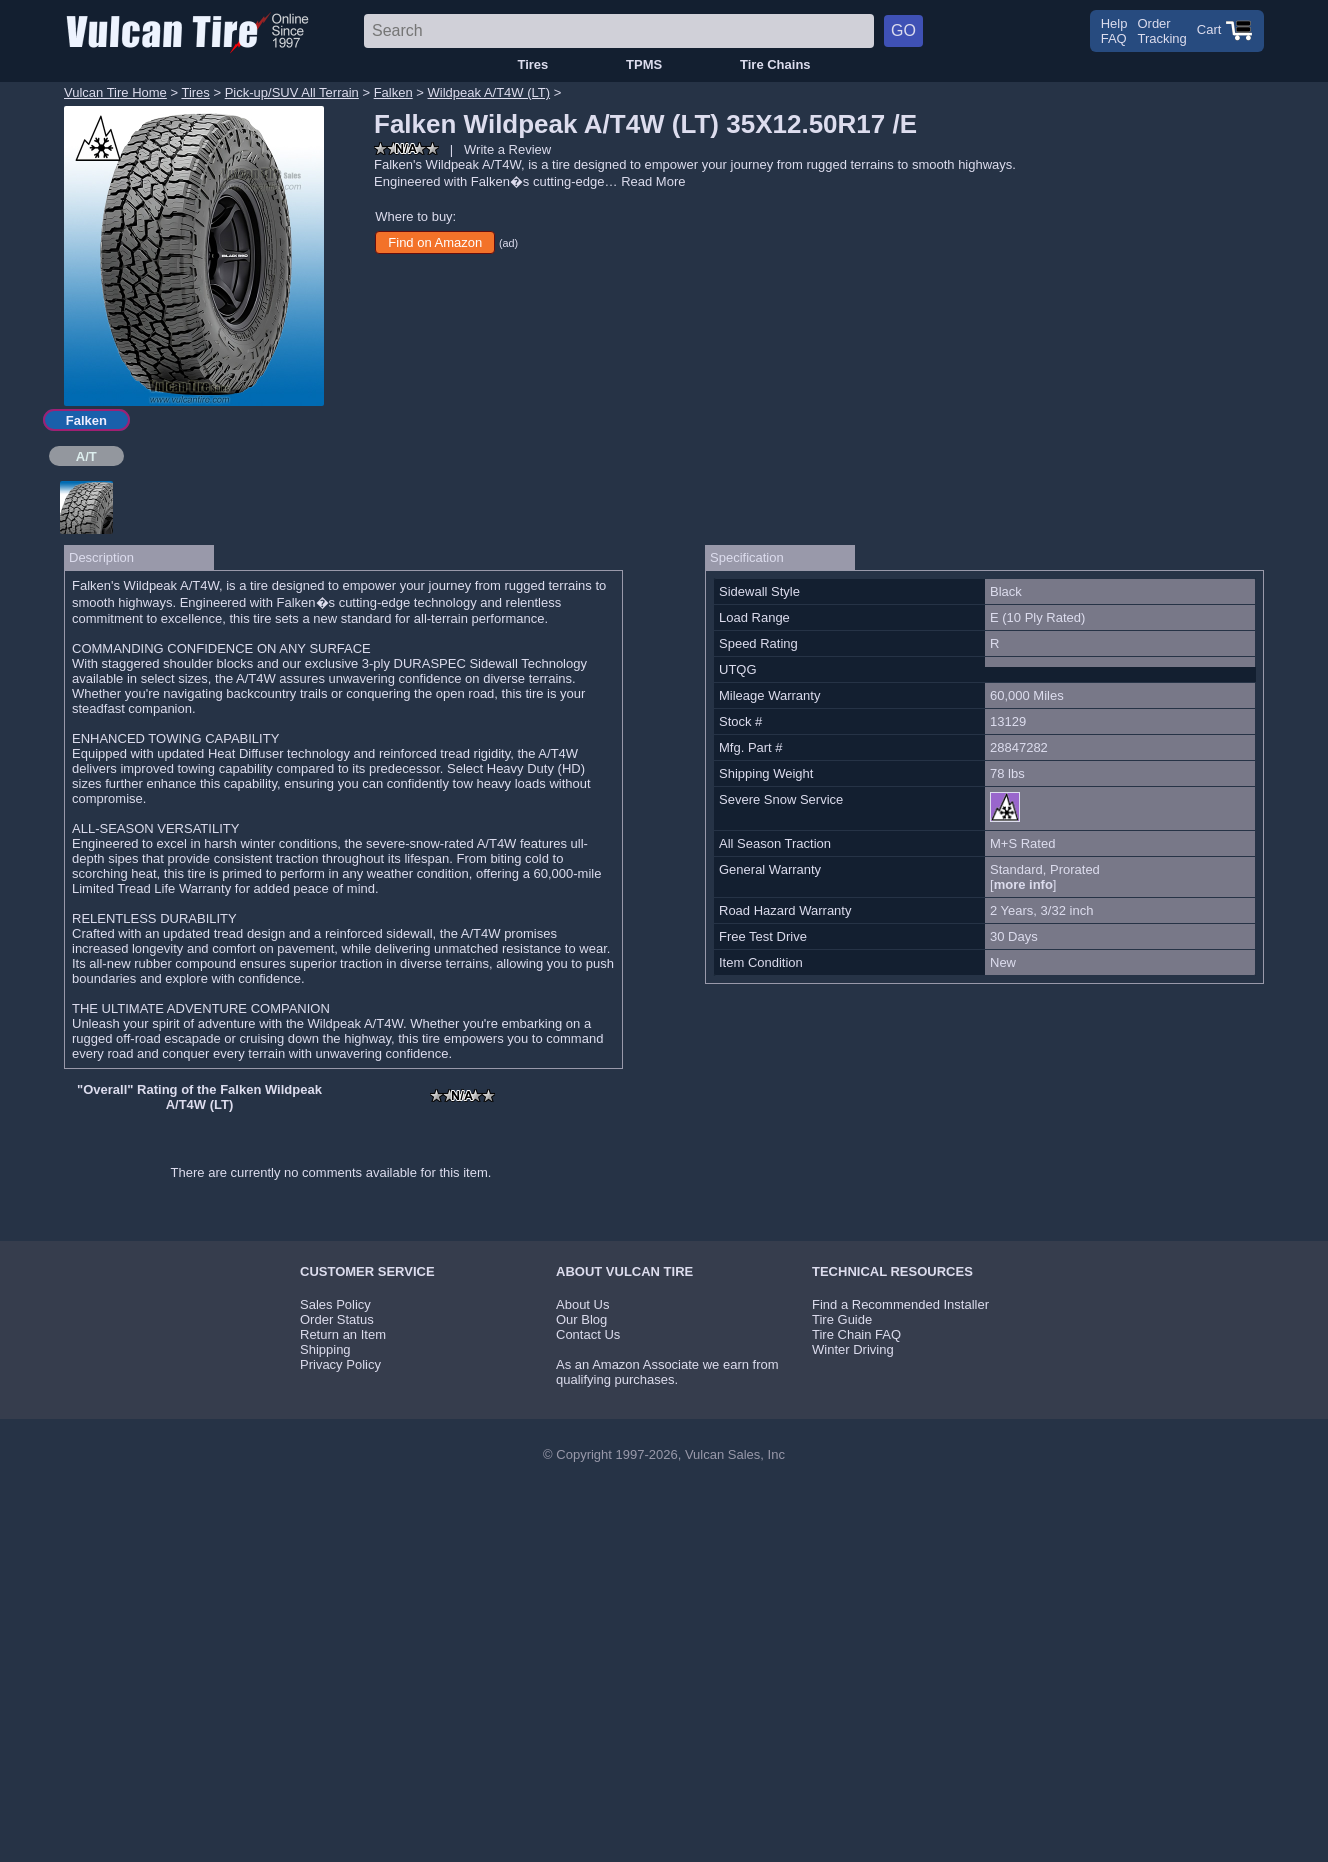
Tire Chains (775, 64)
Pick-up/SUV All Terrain (292, 92)
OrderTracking (1161, 31)
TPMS (644, 64)
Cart (1225, 29)
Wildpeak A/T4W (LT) (489, 92)
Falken (393, 92)
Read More (653, 181)
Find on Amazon (435, 242)
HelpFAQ (1114, 31)
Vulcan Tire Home (115, 92)
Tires (532, 64)
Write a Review (507, 149)
